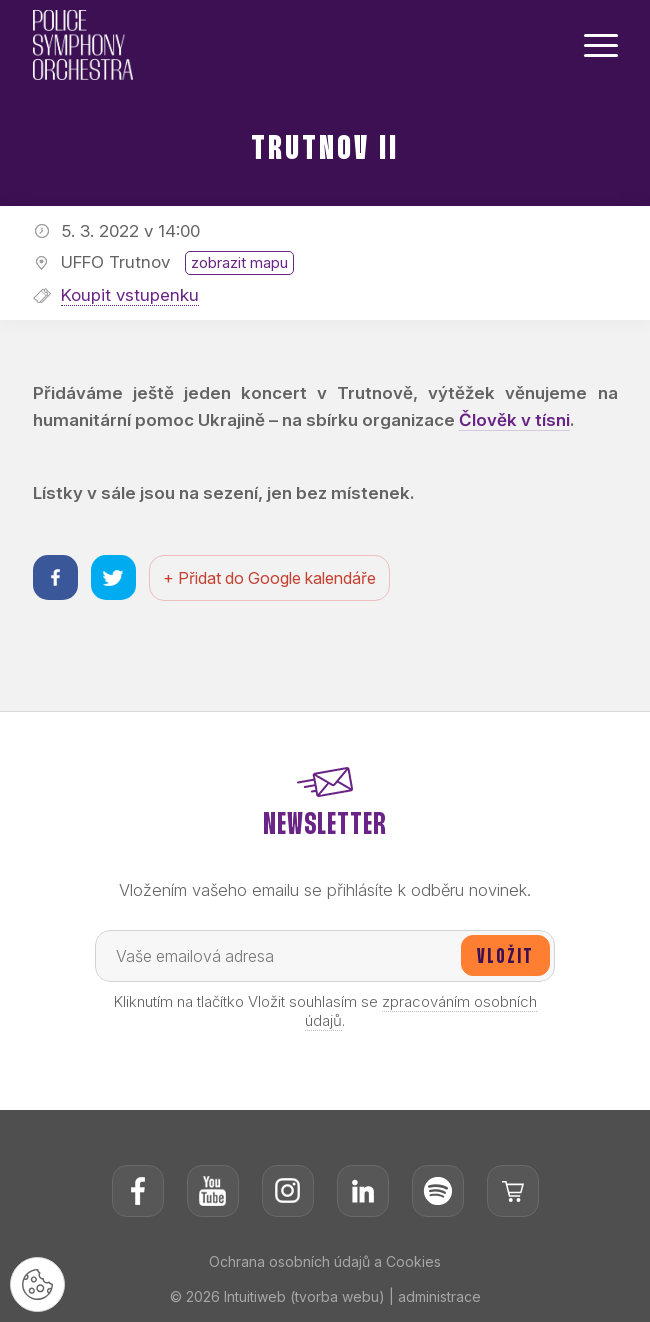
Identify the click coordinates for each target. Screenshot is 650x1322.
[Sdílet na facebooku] (55, 577)
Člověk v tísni (514, 420)
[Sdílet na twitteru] (113, 577)
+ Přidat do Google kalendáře (269, 578)
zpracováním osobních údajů (421, 1011)
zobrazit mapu (239, 262)
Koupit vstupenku (130, 295)
